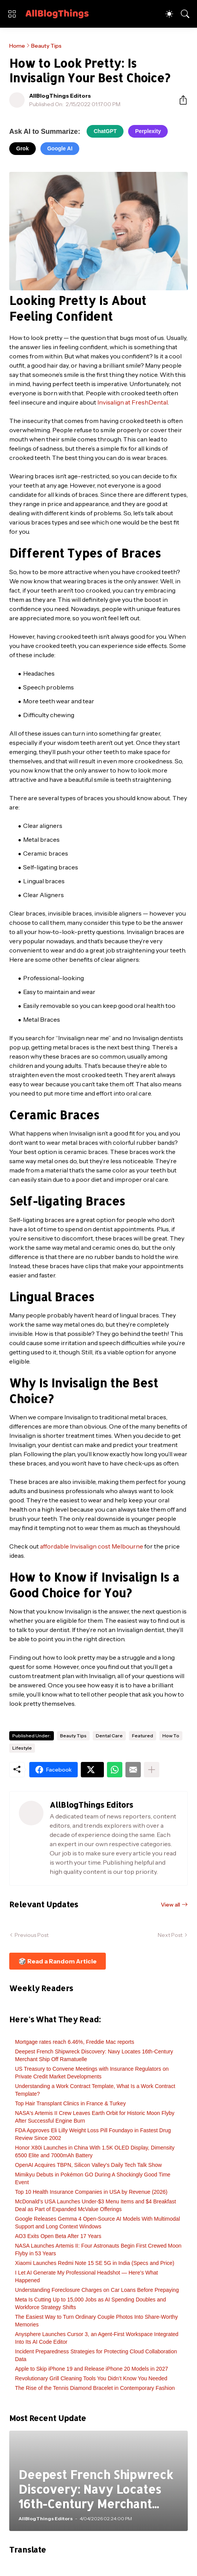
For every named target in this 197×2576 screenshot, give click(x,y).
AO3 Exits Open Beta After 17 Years (58, 2236)
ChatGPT (105, 131)
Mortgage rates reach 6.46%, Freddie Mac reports (74, 2042)
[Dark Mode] (169, 14)
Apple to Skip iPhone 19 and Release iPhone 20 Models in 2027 (91, 2369)
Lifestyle (22, 1748)
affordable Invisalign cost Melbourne (91, 1546)
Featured (142, 1735)
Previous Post (31, 1935)
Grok (22, 148)
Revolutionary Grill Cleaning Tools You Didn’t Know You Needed (91, 2378)
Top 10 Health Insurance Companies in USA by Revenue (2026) (91, 2192)
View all (170, 1904)
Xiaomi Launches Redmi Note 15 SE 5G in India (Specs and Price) (94, 2263)
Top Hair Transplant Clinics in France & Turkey (70, 2103)
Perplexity (148, 131)
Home (17, 45)
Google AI (60, 148)
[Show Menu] (12, 14)
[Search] (185, 14)
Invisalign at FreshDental (132, 402)
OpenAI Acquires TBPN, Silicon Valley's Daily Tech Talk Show (88, 2165)
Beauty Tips (46, 45)
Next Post (170, 1935)
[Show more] (151, 1769)
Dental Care (109, 1735)
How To (170, 1735)
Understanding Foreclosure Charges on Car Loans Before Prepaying (97, 2290)
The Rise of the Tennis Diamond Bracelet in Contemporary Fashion (95, 2388)
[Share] (180, 100)
